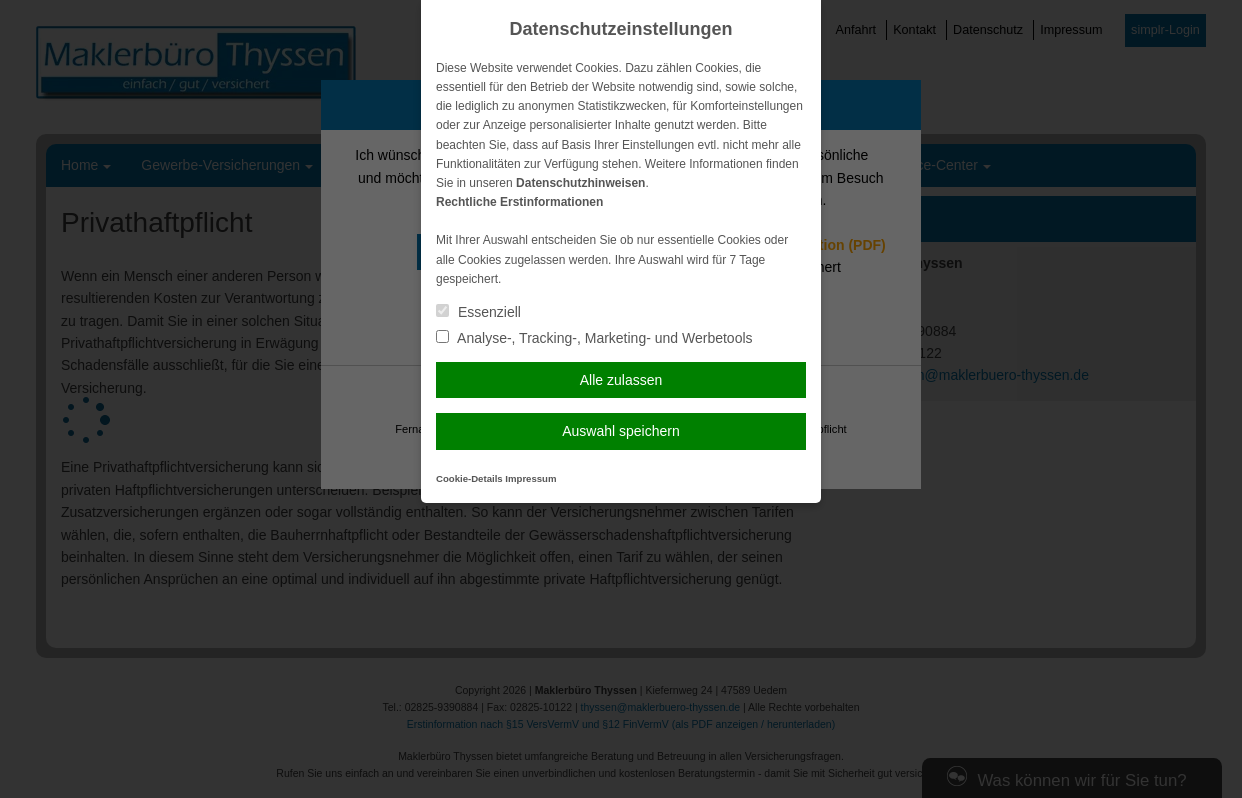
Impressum (530, 478)
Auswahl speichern (621, 431)
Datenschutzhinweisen (580, 183)
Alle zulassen (621, 380)
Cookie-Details (469, 478)
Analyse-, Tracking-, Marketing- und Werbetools (594, 338)
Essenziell (478, 312)
